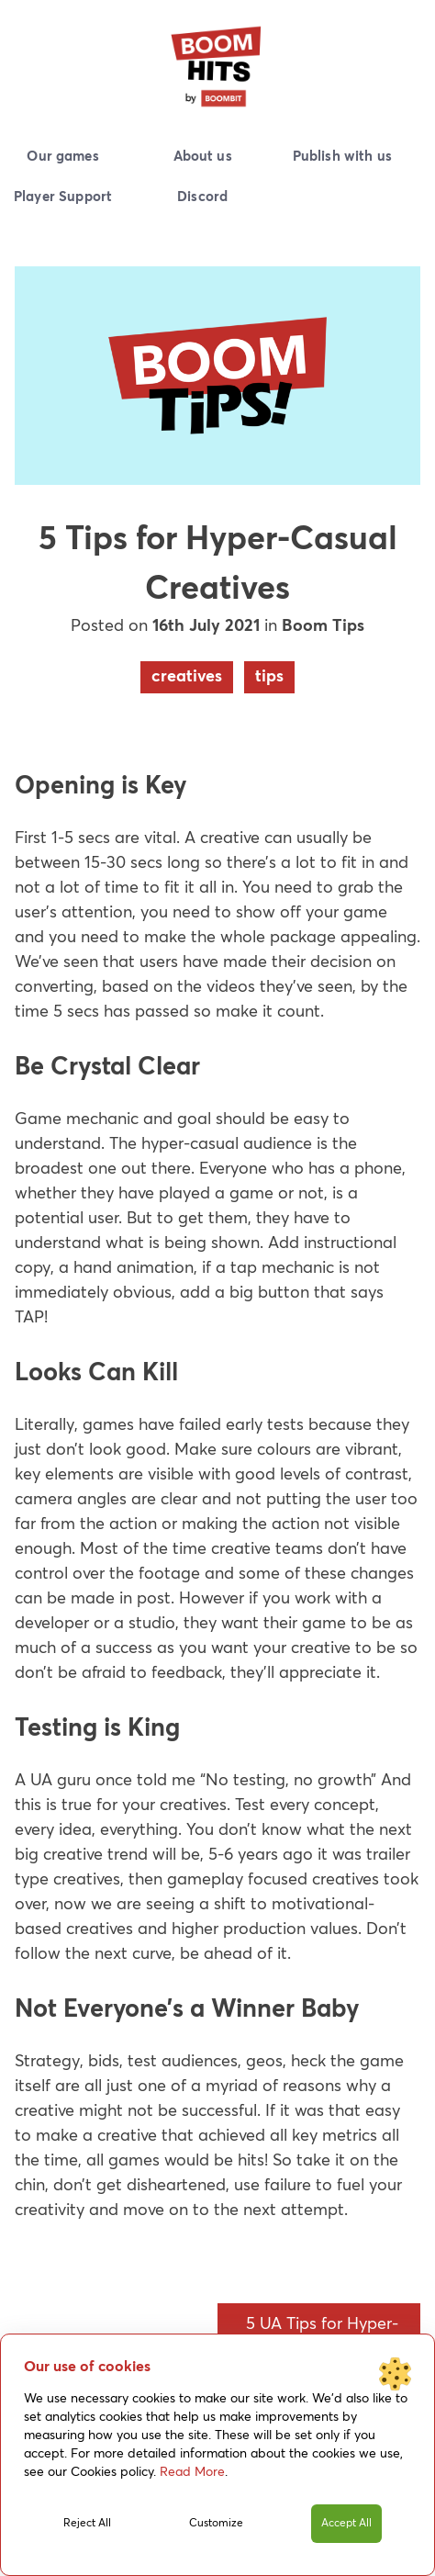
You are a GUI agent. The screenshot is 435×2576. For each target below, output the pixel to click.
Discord (202, 197)
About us (202, 156)
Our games (62, 156)
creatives (186, 677)
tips (269, 677)
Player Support (63, 197)
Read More (192, 2472)
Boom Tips (323, 626)
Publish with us (342, 156)
